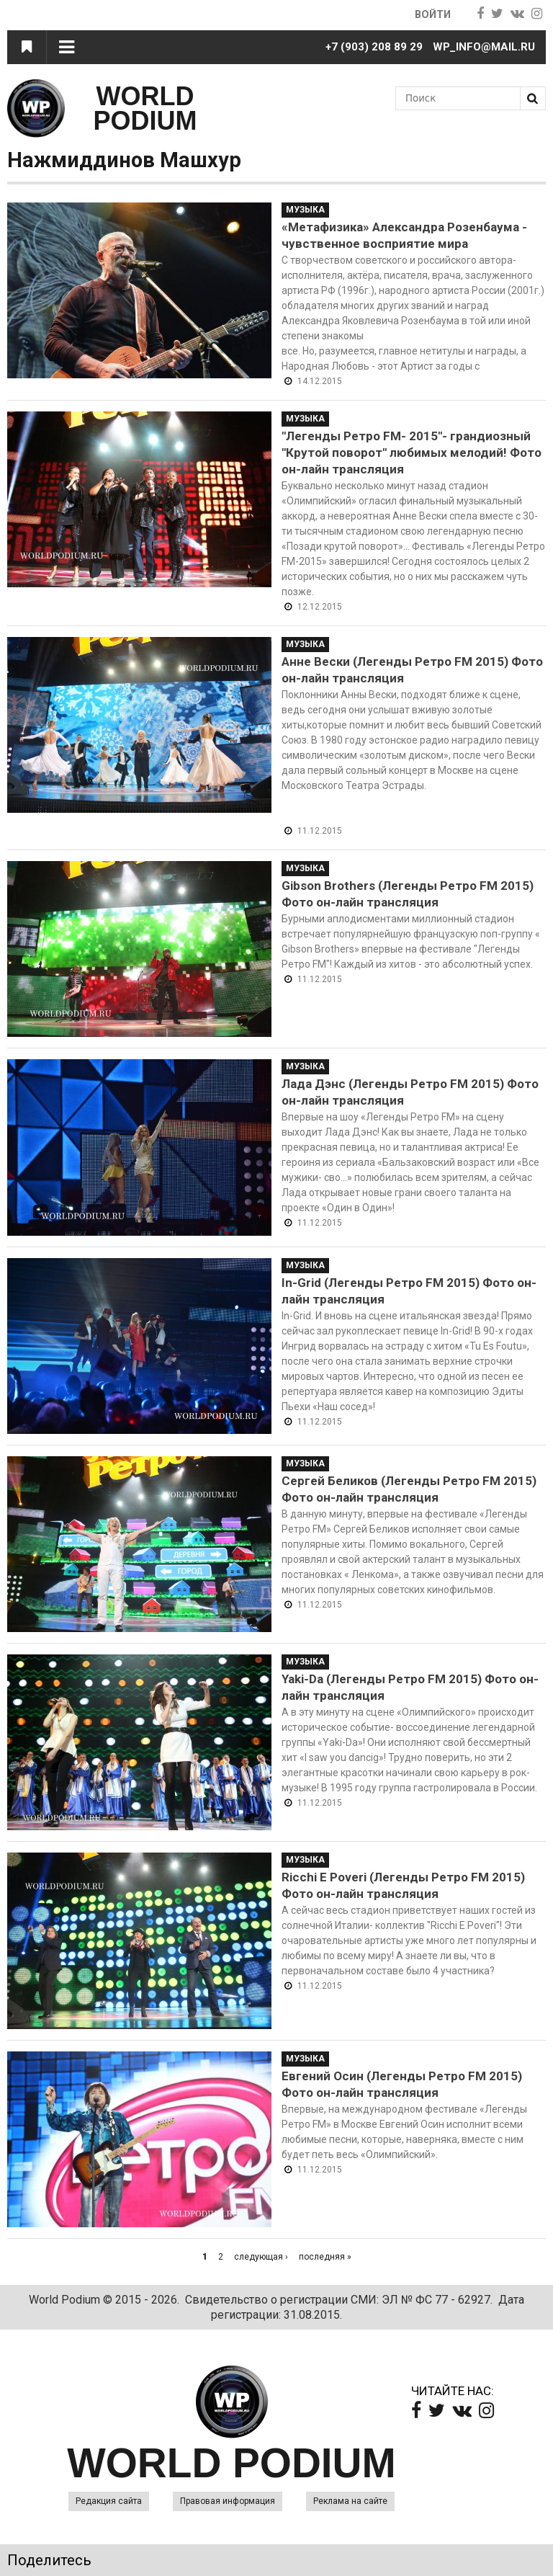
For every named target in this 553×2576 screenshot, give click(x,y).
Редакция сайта (109, 2501)
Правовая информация (227, 2501)
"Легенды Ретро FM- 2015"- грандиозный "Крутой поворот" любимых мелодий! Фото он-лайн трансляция (411, 452)
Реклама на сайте (350, 2501)
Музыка (305, 210)
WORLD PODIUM (145, 108)
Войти (432, 14)
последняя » (325, 2257)
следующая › (261, 2257)
